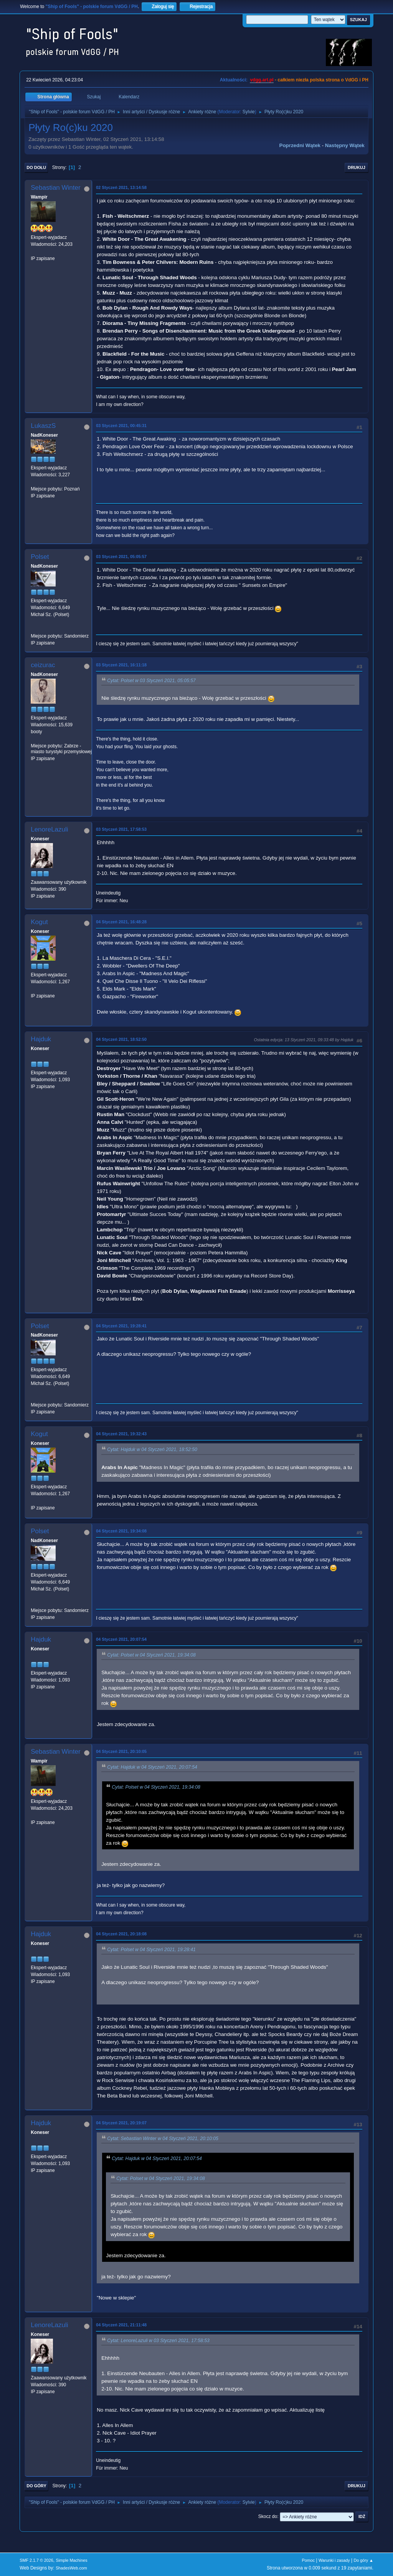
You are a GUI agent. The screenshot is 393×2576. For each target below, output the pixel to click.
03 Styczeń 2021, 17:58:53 (121, 829)
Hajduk (41, 1039)
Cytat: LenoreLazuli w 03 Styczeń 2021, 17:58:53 (158, 2340)
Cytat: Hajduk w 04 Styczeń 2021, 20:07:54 (152, 1767)
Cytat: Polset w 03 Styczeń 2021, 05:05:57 (151, 680)
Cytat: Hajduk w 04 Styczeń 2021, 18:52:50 (152, 1450)
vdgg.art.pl (261, 80)
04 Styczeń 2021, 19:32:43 (121, 1433)
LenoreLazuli (49, 829)
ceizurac (43, 665)
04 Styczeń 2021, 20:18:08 (121, 1934)
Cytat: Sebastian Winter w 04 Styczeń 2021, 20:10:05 (162, 2138)
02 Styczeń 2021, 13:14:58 (121, 187)
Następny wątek (345, 145)
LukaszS (43, 425)
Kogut (39, 922)
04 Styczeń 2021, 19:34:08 (121, 1531)
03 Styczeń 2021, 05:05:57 (121, 556)
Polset (40, 556)
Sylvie (249, 111)
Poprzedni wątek (299, 145)
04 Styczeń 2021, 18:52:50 (121, 1039)
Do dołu (36, 167)
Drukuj (356, 167)
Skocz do (267, 2516)
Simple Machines (72, 2560)
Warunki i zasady (334, 2560)
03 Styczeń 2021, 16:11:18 (121, 665)
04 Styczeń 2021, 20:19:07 (121, 2122)
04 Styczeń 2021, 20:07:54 (121, 1639)
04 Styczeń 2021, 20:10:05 (121, 1751)
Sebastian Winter (55, 187)
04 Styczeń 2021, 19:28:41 (121, 1326)
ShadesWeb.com (71, 2568)
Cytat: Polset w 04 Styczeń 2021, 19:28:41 (151, 1949)
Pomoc (308, 2560)
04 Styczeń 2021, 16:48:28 (121, 921)
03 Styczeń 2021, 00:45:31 (121, 425)
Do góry (36, 2485)
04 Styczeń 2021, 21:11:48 (121, 2325)
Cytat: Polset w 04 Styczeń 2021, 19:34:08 (151, 1655)
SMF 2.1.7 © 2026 (36, 2560)
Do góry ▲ (363, 2560)
